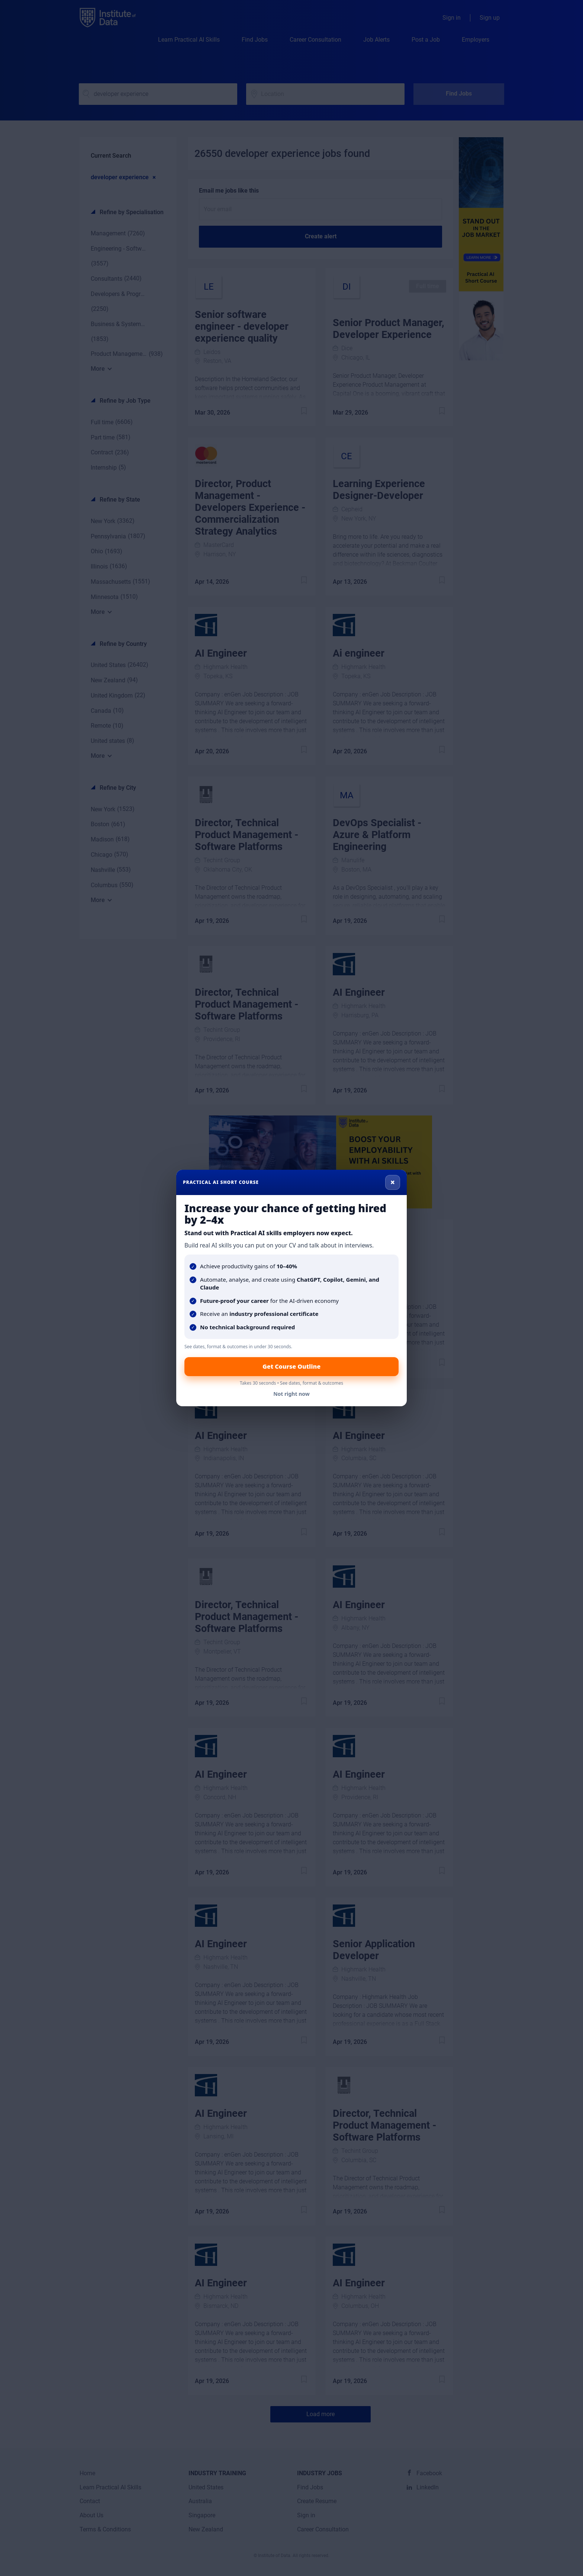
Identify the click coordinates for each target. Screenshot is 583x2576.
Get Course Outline (291, 1366)
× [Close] (392, 1182)
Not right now (291, 1393)
